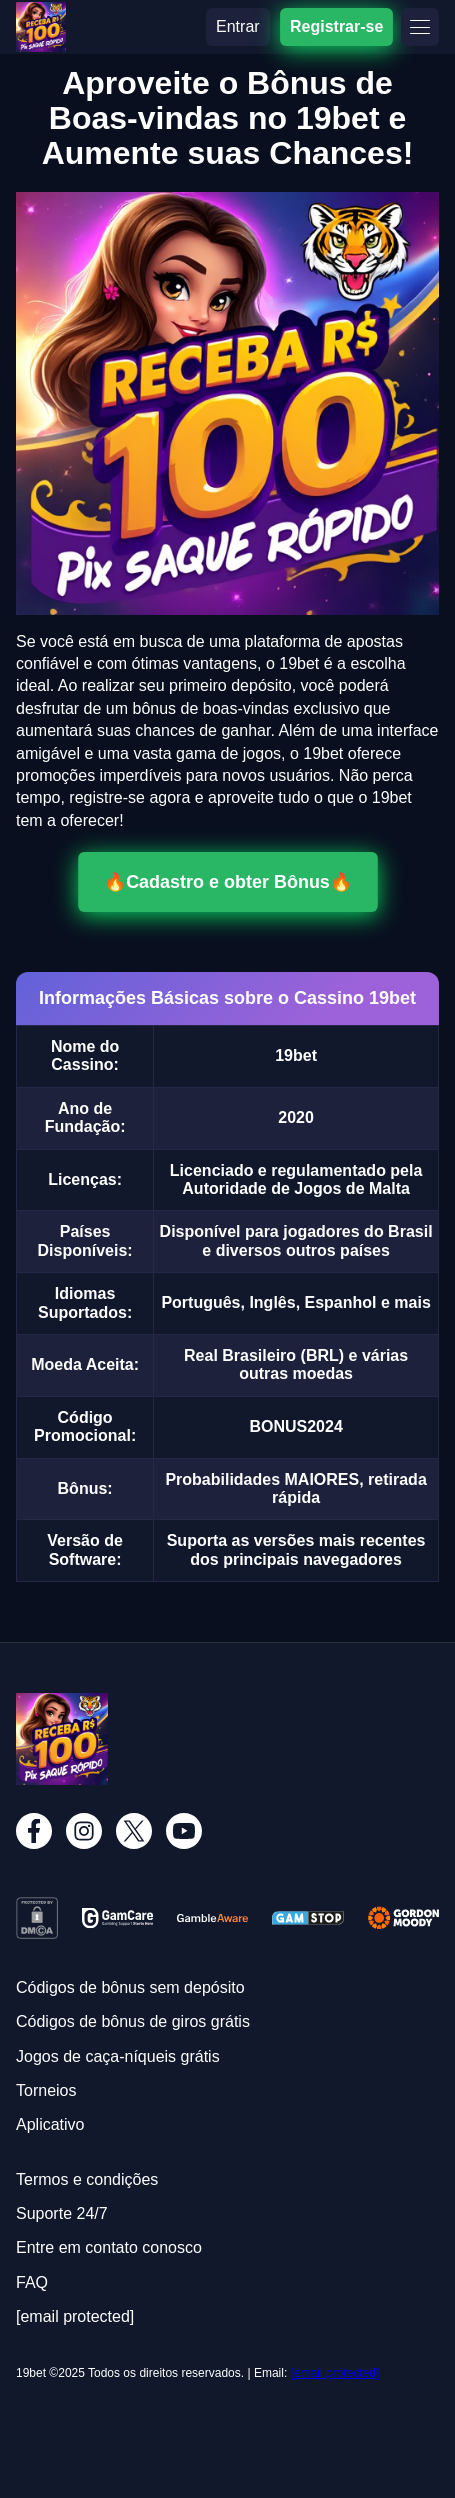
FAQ (32, 2282)
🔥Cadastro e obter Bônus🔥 (227, 882)
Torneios (46, 2090)
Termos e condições (87, 2179)
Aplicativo (50, 2124)
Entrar (238, 26)
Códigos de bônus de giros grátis (133, 2021)
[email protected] (335, 2373)
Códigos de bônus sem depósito (130, 1987)
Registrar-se (336, 26)
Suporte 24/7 (62, 2213)
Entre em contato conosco (109, 2247)
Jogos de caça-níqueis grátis (118, 2056)
